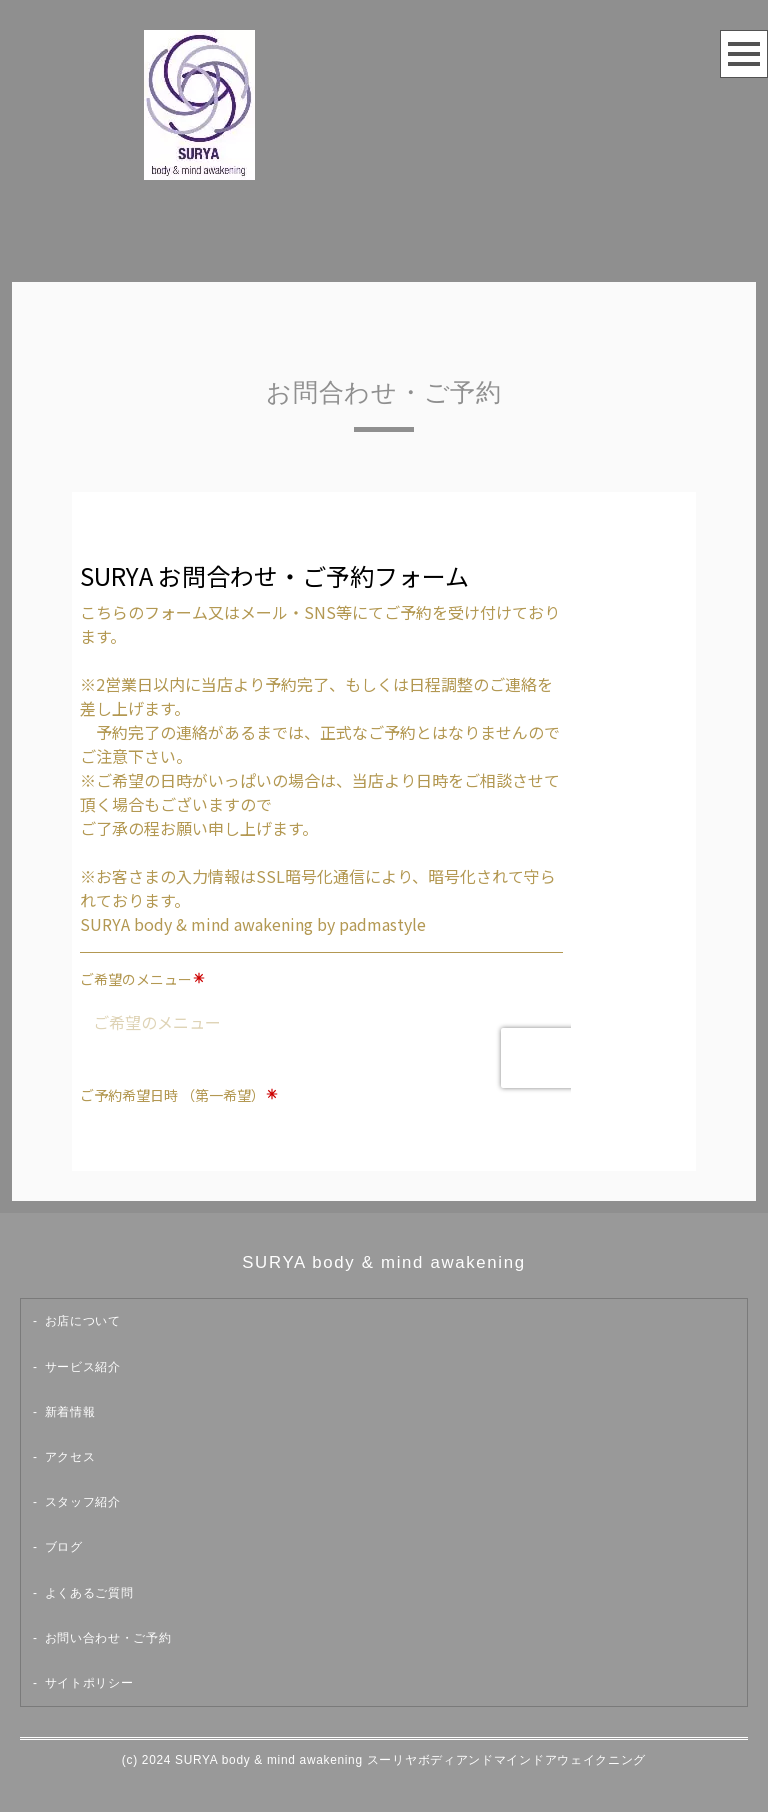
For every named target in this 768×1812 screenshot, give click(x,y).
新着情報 (70, 1412)
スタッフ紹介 (83, 1502)
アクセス (70, 1457)
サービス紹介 (83, 1367)
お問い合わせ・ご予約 (108, 1638)
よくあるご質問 (89, 1593)
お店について (83, 1321)
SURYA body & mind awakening (384, 1262)
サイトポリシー (89, 1683)
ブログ (64, 1547)
